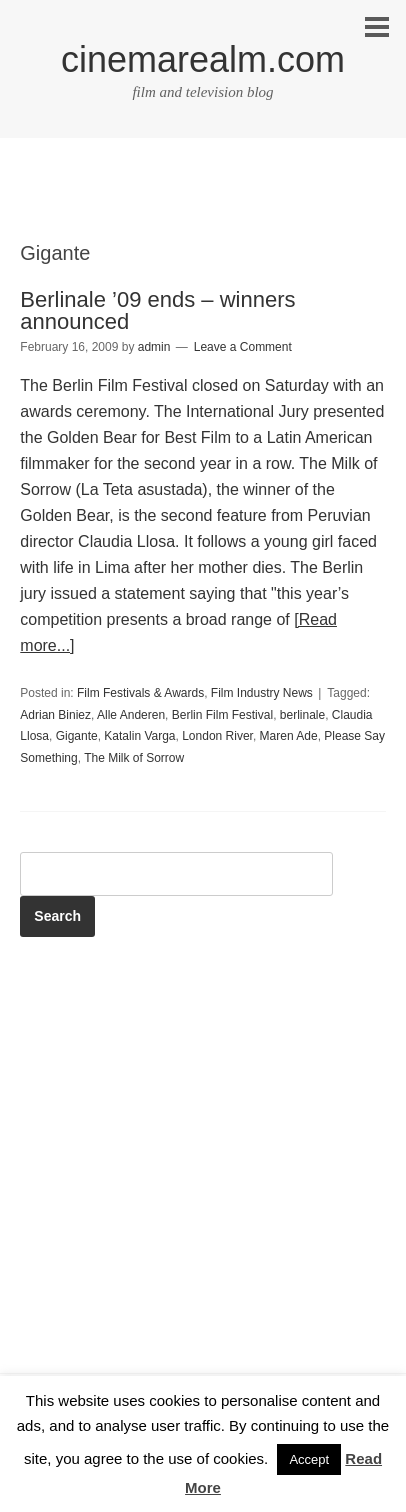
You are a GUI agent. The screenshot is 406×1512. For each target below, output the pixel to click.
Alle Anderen (131, 715)
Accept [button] (309, 1459)
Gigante (77, 736)
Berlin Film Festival (222, 715)
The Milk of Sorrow (134, 758)
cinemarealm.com (203, 59)
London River (217, 736)
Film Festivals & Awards (140, 693)
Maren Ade (289, 736)
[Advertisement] (203, 207)
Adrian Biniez (55, 715)
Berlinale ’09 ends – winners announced (157, 310)
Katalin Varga (139, 736)
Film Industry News (262, 693)
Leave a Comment (243, 347)
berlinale (302, 715)
